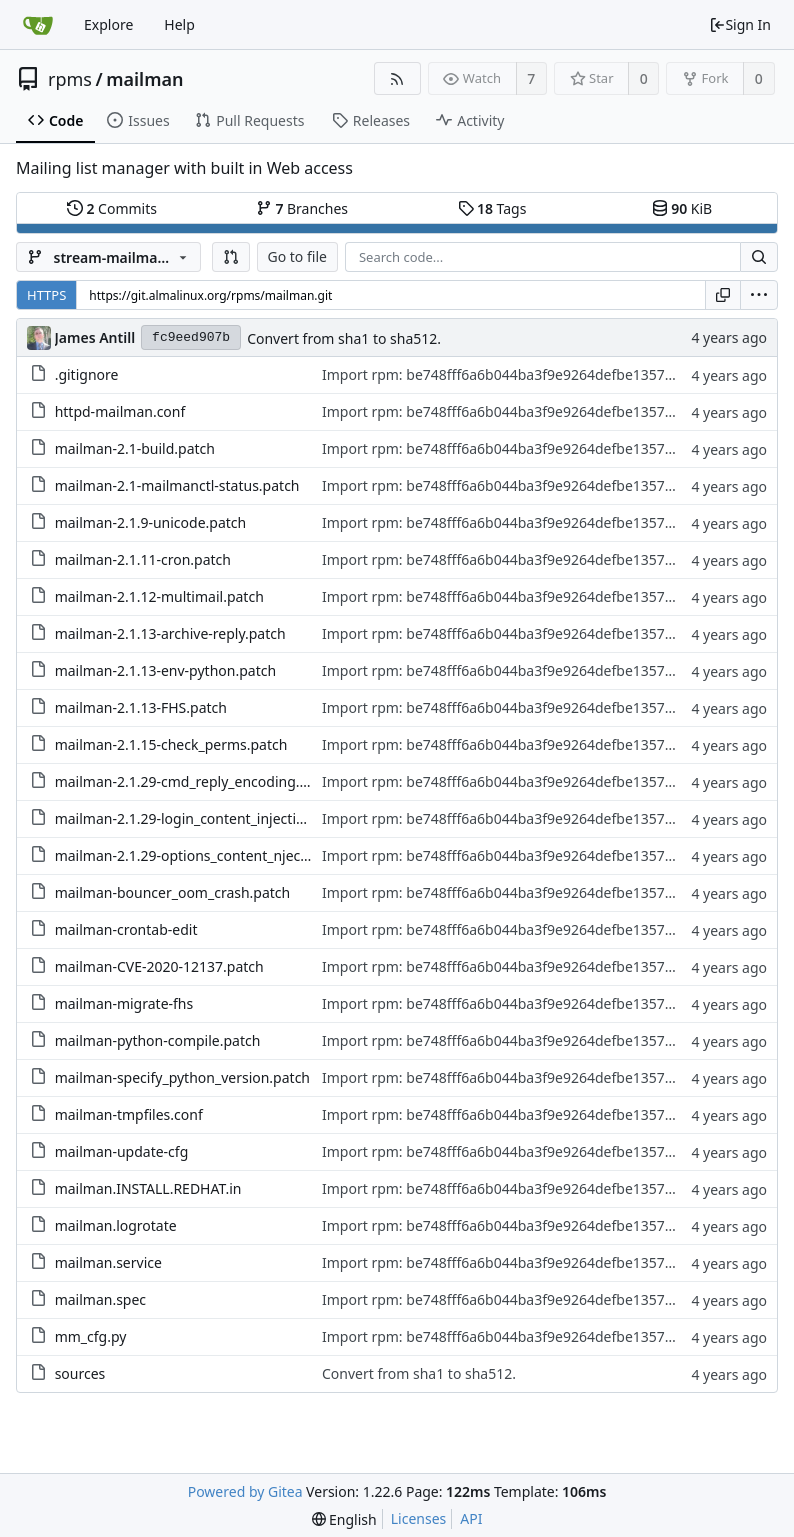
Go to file (297, 256)
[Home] (38, 25)
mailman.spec (100, 1299)
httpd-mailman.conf (120, 411)
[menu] (759, 295)
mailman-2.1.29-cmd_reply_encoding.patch (196, 781)
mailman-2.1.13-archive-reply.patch (170, 633)
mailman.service (108, 1262)
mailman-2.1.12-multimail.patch (159, 596)
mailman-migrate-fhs (124, 1003)
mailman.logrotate (116, 1225)
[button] (231, 257)
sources (80, 1373)
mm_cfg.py (91, 1336)
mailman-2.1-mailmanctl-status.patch (177, 485)
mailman (144, 79)
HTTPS (46, 295)
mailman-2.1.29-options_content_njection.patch (211, 855)
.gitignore (87, 374)
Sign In (740, 24)
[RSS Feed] (397, 78)
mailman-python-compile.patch (158, 1040)
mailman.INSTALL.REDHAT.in (148, 1188)
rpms (70, 79)
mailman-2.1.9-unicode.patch (151, 522)
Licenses (419, 1518)
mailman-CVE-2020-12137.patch (159, 966)
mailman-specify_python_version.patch (182, 1077)
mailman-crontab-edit (126, 929)
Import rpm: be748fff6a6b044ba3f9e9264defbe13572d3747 (517, 374)
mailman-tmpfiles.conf (129, 1114)
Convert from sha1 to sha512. (344, 338)
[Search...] (759, 257)
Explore (108, 24)
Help (179, 24)
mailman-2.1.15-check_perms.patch (171, 744)
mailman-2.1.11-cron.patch (143, 559)
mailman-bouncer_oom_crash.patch (173, 892)
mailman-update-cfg (122, 1151)
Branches (302, 208)
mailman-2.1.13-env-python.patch (165, 670)
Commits (112, 208)
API (471, 1518)
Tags (492, 208)
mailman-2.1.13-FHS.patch (141, 707)
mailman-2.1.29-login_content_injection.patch (204, 818)
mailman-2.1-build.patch (135, 448)
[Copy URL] (723, 295)
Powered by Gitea (245, 1491)
